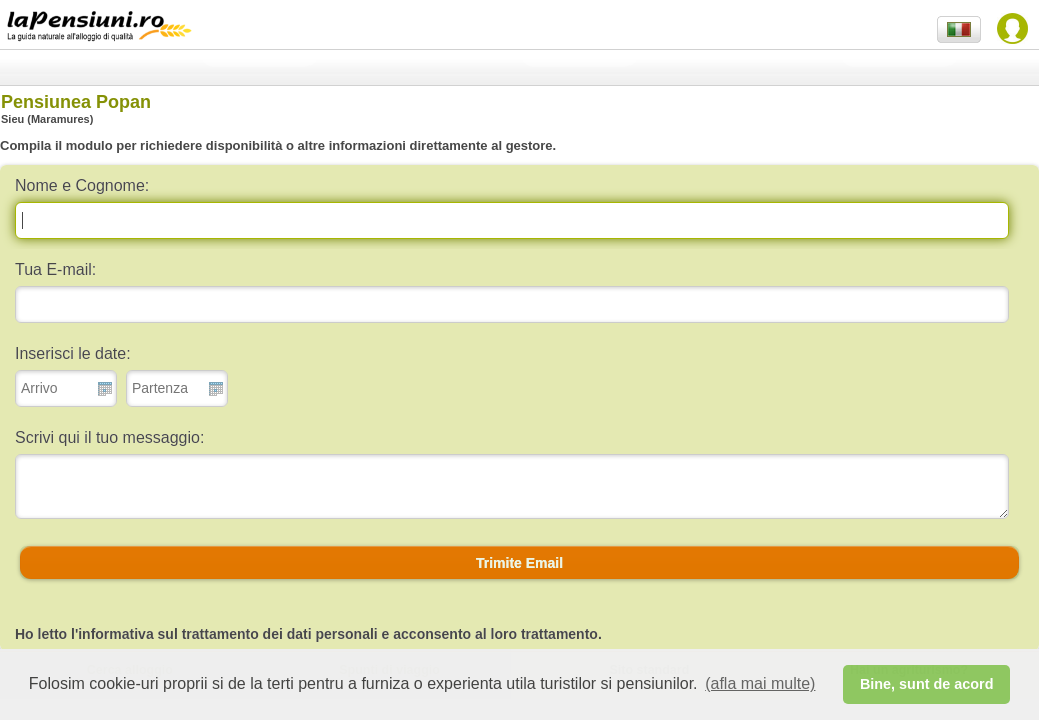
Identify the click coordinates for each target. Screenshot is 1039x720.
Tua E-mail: (55, 269)
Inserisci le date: (73, 353)
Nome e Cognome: (82, 185)
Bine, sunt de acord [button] (927, 684)
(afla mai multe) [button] (760, 683)
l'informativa (112, 634)
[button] (519, 563)
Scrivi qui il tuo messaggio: (109, 437)
